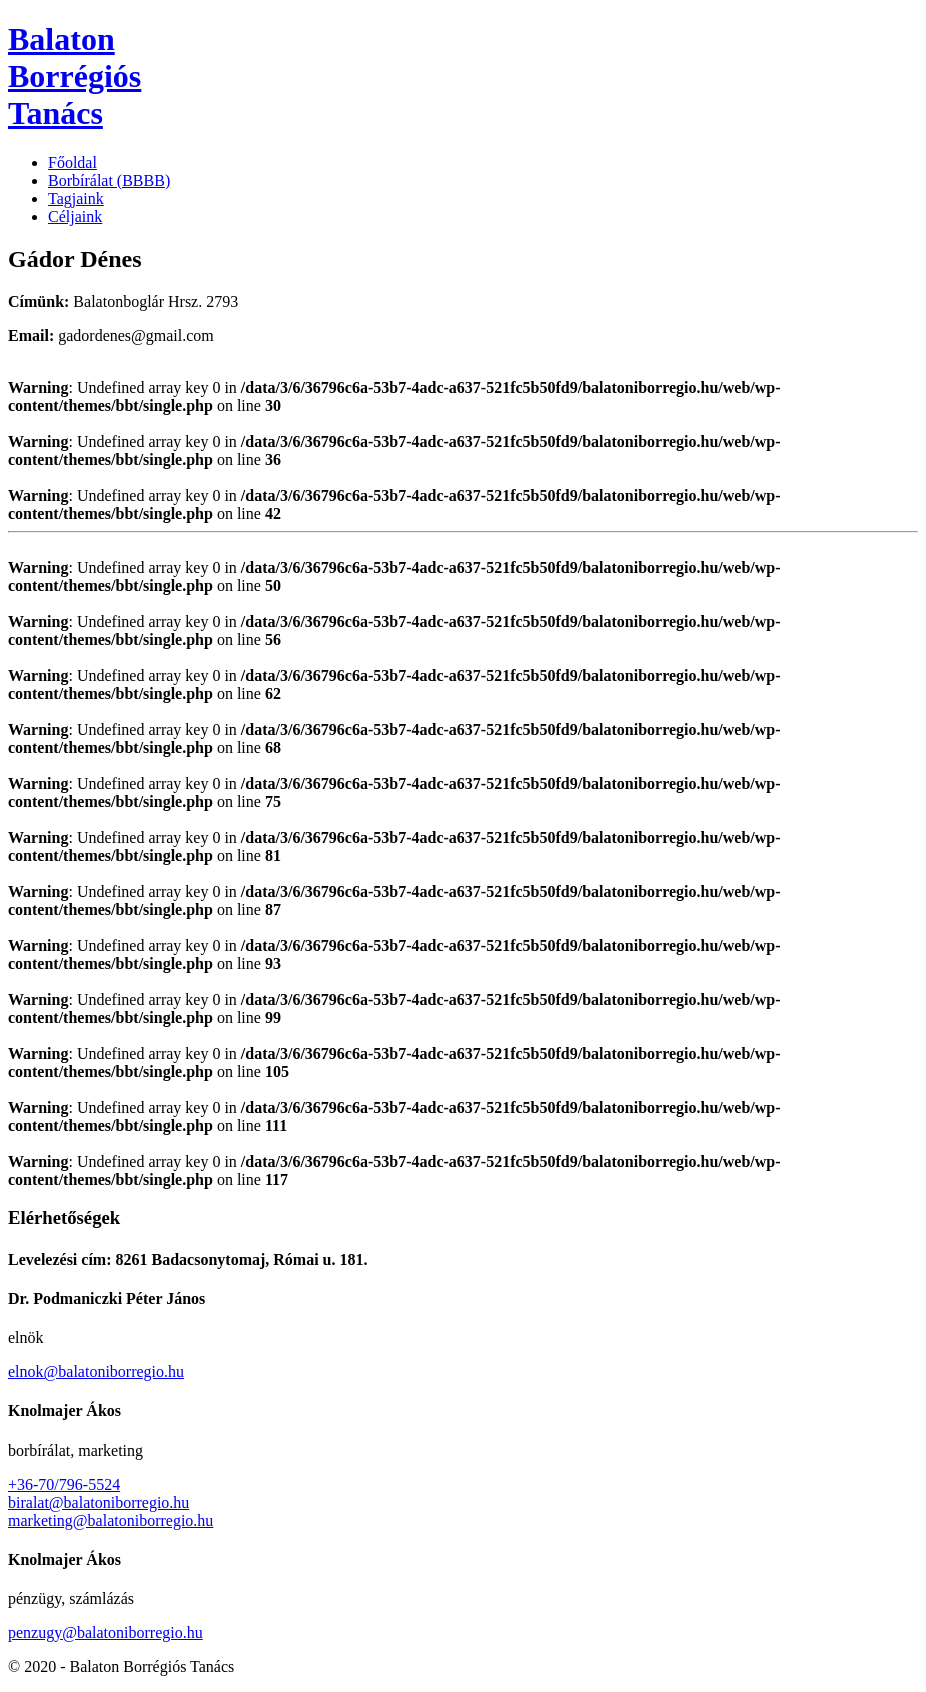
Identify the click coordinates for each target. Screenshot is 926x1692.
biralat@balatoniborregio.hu (98, 1502)
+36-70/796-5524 (64, 1484)
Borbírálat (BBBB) (109, 180)
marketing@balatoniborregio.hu (110, 1520)
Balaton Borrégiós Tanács (74, 76)
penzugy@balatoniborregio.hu (105, 1632)
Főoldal (72, 162)
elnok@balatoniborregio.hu (96, 1371)
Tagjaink (76, 198)
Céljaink (75, 216)
